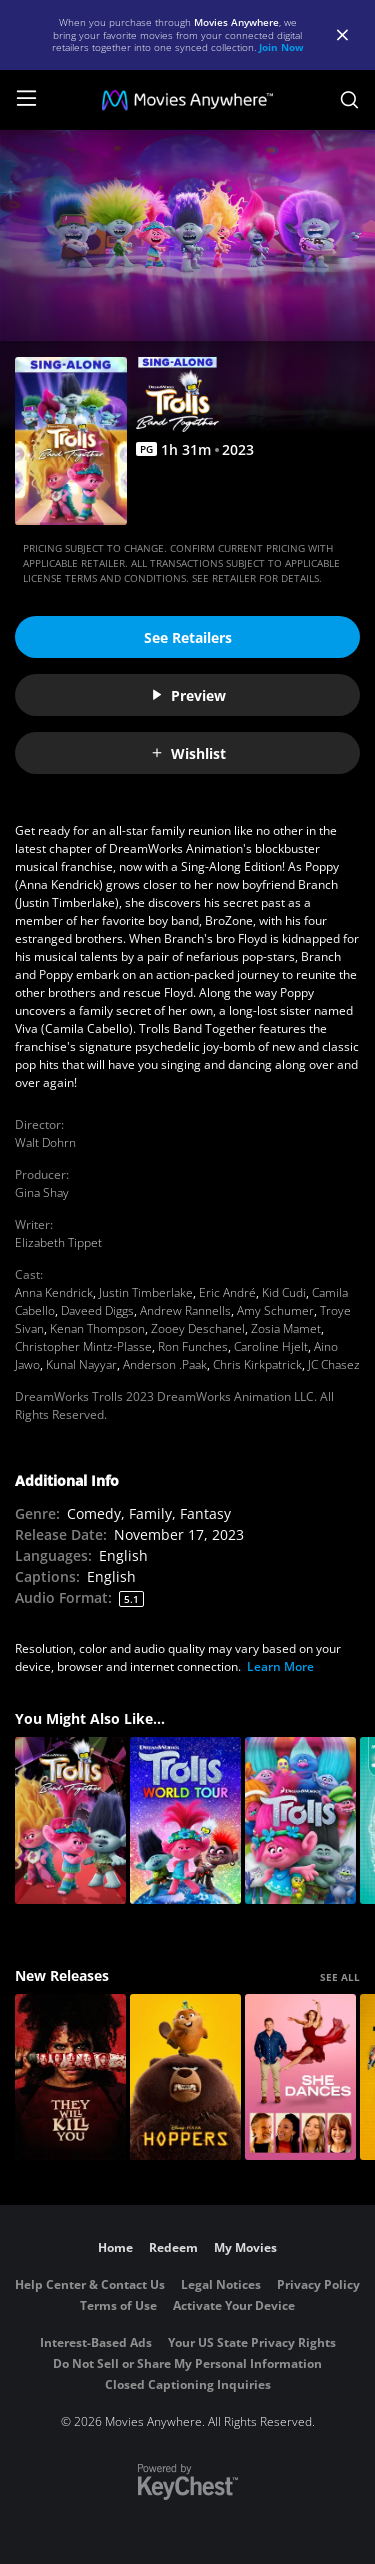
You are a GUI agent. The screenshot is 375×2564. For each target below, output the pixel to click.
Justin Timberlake (146, 1292)
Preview (188, 695)
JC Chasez (334, 1364)
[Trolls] (300, 1820)
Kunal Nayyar (81, 1364)
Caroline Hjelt (271, 1346)
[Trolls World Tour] (185, 1820)
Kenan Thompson (97, 1328)
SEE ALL (340, 1977)
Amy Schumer (275, 1310)
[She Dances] (300, 2077)
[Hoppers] (185, 2077)
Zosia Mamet (286, 1328)
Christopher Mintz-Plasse (83, 1346)
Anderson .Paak (165, 1364)
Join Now (281, 47)
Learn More (280, 1666)
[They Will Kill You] (70, 2077)
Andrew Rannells (185, 1310)
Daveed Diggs (97, 1310)
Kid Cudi (284, 1292)
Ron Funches (193, 1346)
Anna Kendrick (54, 1292)
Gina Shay (42, 1192)
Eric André (227, 1292)
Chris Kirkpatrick (257, 1364)
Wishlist (188, 753)
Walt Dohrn (45, 1142)
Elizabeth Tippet (58, 1242)
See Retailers (188, 637)
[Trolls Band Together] (70, 1820)
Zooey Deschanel (198, 1328)
